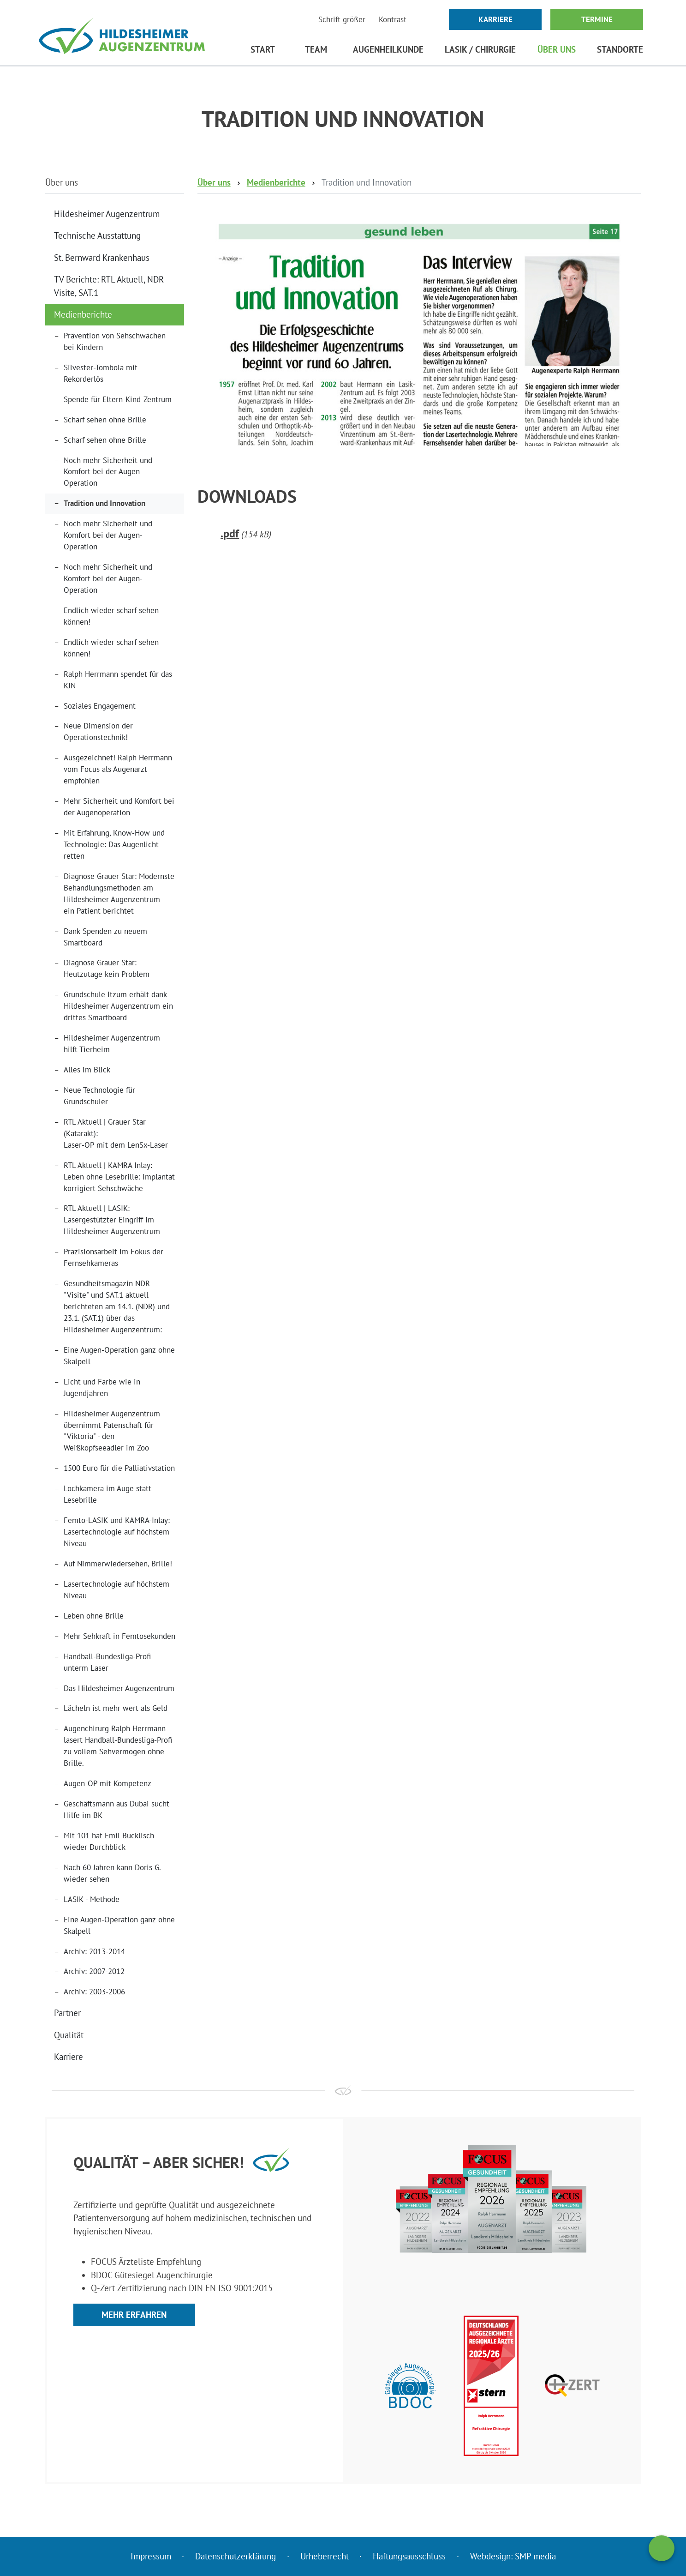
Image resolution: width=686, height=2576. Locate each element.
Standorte (620, 49)
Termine (597, 19)
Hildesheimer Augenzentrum (107, 213)
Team (316, 49)
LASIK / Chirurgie (480, 49)
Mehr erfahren (134, 2314)
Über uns (556, 49)
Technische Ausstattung (97, 235)
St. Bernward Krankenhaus (101, 257)
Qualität (69, 2034)
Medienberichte (83, 314)
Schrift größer (341, 19)
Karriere (495, 19)
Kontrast (392, 19)
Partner (67, 2012)
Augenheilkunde (388, 49)
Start (263, 49)
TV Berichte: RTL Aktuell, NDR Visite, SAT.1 (109, 286)
